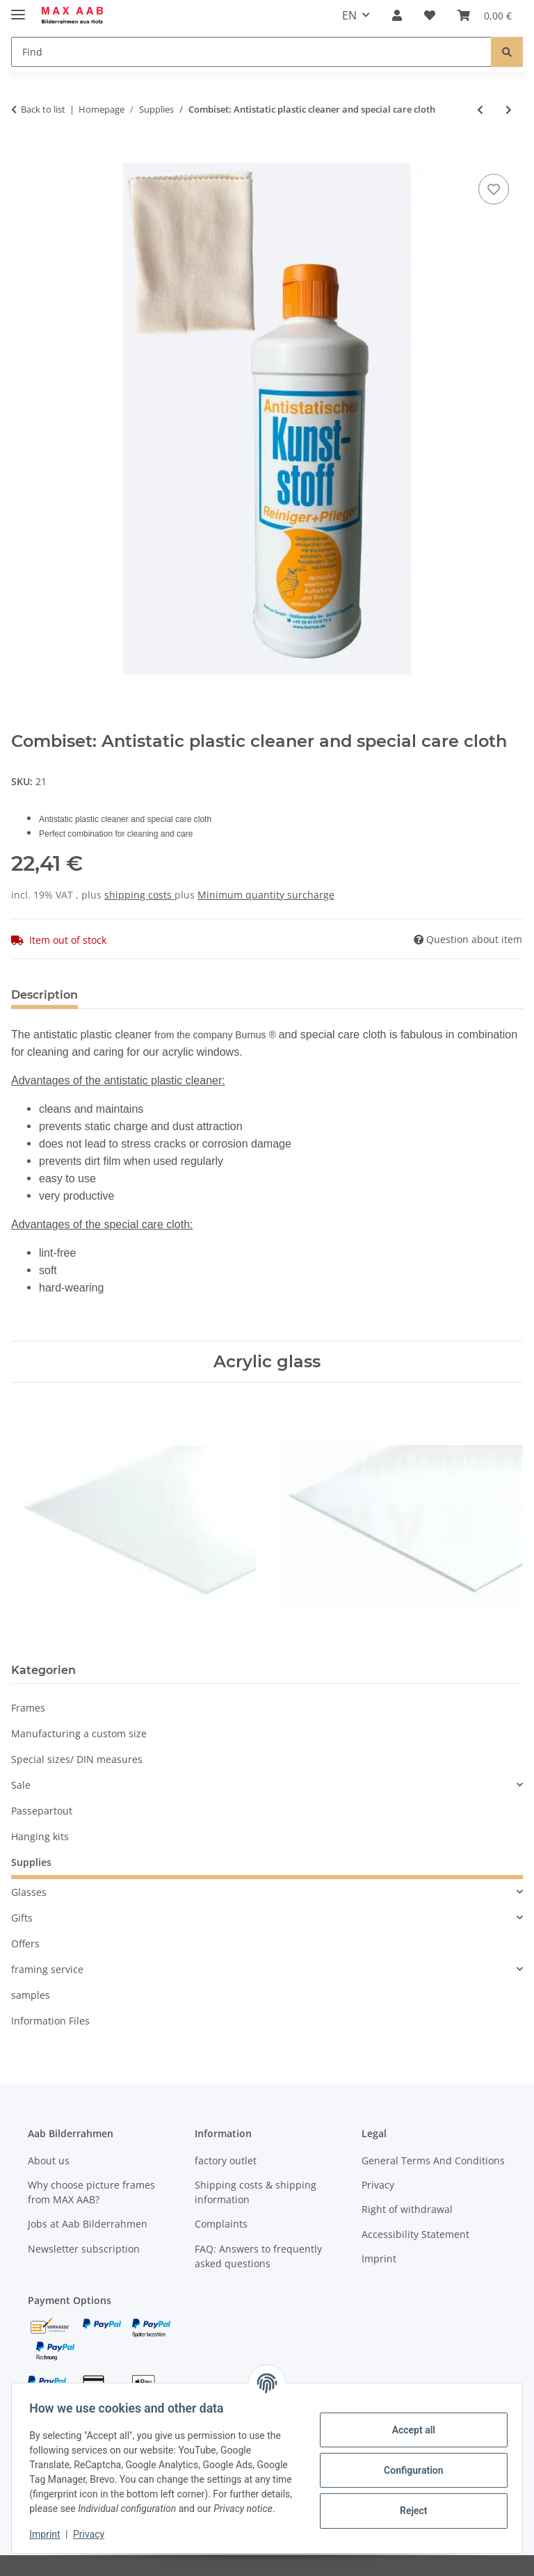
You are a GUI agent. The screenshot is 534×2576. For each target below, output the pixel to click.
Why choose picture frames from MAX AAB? (91, 2192)
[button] (397, 15)
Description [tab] (44, 994)
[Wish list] (429, 15)
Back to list (43, 109)
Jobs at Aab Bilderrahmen (87, 2223)
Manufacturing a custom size (79, 1733)
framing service (47, 1969)
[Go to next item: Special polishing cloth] (508, 109)
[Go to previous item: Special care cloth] (480, 109)
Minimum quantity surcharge (265, 894)
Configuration (408, 2462)
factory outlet (226, 2160)
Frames (28, 1707)
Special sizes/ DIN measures (77, 1759)
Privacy (93, 2534)
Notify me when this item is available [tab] (262, 994)
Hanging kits (40, 1836)
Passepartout (41, 1810)
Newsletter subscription (84, 2248)
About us (49, 2160)
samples (30, 1995)
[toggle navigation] (18, 8)
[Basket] (484, 15)
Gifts (22, 1917)
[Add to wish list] (493, 189)
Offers (25, 1943)
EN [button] (349, 15)
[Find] (251, 52)
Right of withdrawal (407, 2209)
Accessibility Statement (415, 2234)
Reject (409, 2503)
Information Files (50, 2020)
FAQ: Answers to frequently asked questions (258, 2256)
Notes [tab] (117, 994)
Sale (21, 1785)
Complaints (221, 2223)
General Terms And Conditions (433, 2160)
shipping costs (139, 894)
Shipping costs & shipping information (255, 2192)
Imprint (49, 2534)
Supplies (31, 1862)
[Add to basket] (22, 155)
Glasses (29, 1892)
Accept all (408, 2422)
